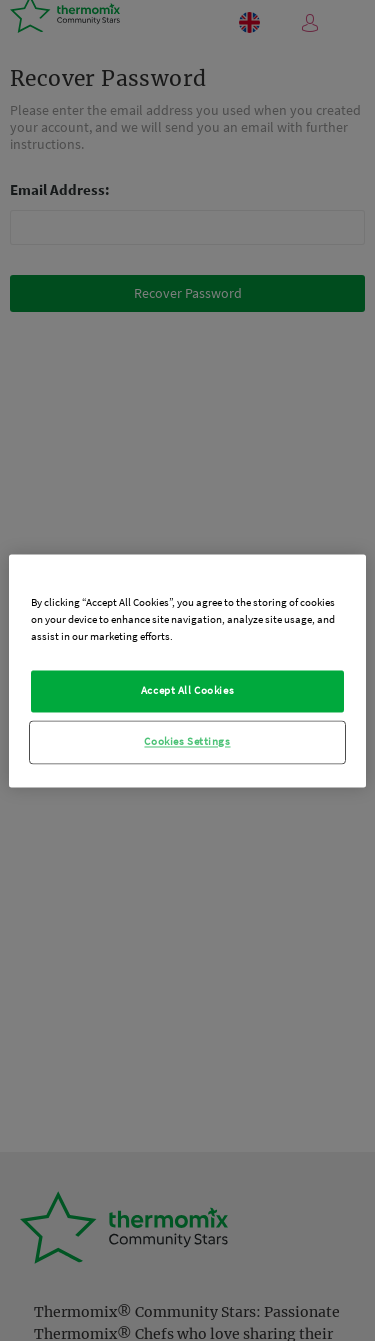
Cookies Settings (187, 741)
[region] (187, 670)
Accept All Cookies (187, 690)
